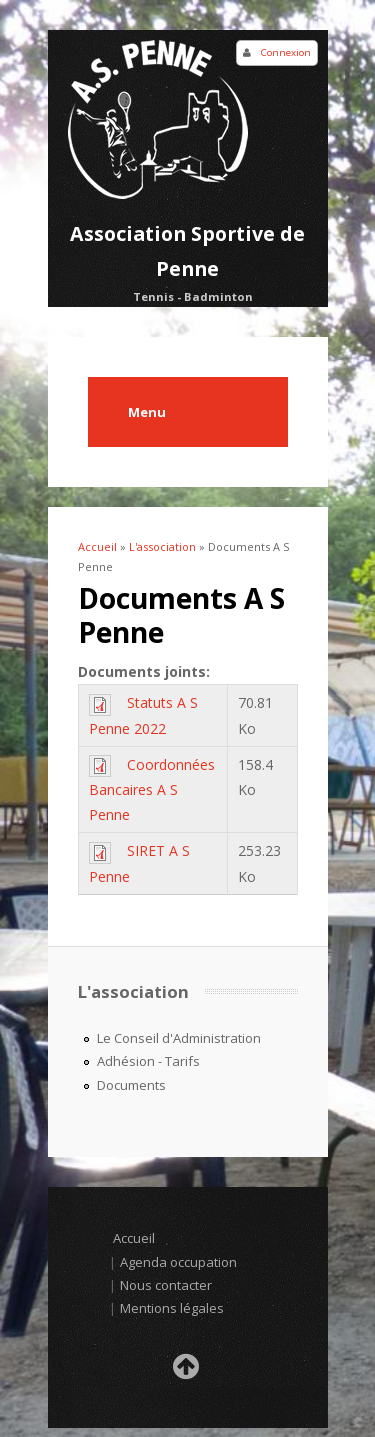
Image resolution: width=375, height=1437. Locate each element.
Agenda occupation (178, 1262)
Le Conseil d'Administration (179, 1038)
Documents (131, 1085)
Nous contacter (166, 1285)
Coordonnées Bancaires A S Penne (152, 789)
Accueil (97, 546)
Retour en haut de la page (188, 1372)
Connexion (286, 52)
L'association (162, 546)
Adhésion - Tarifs (148, 1061)
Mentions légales (172, 1308)
